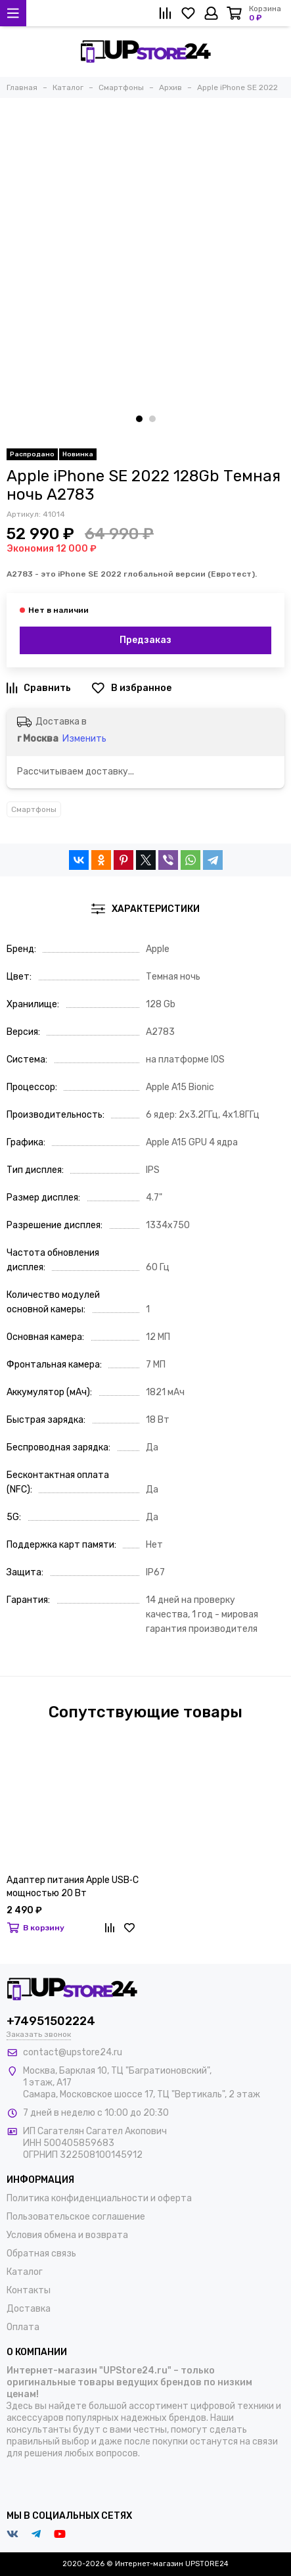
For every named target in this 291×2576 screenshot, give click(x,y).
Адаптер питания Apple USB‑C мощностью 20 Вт (73, 1886)
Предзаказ (145, 640)
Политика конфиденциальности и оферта (99, 2198)
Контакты (29, 2290)
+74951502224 (51, 2021)
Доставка (29, 2308)
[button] (139, 419)
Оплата (23, 2327)
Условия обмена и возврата (67, 2235)
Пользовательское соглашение (76, 2216)
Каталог (25, 2272)
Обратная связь (41, 2253)
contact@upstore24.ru (72, 2052)
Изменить (84, 738)
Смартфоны (33, 809)
